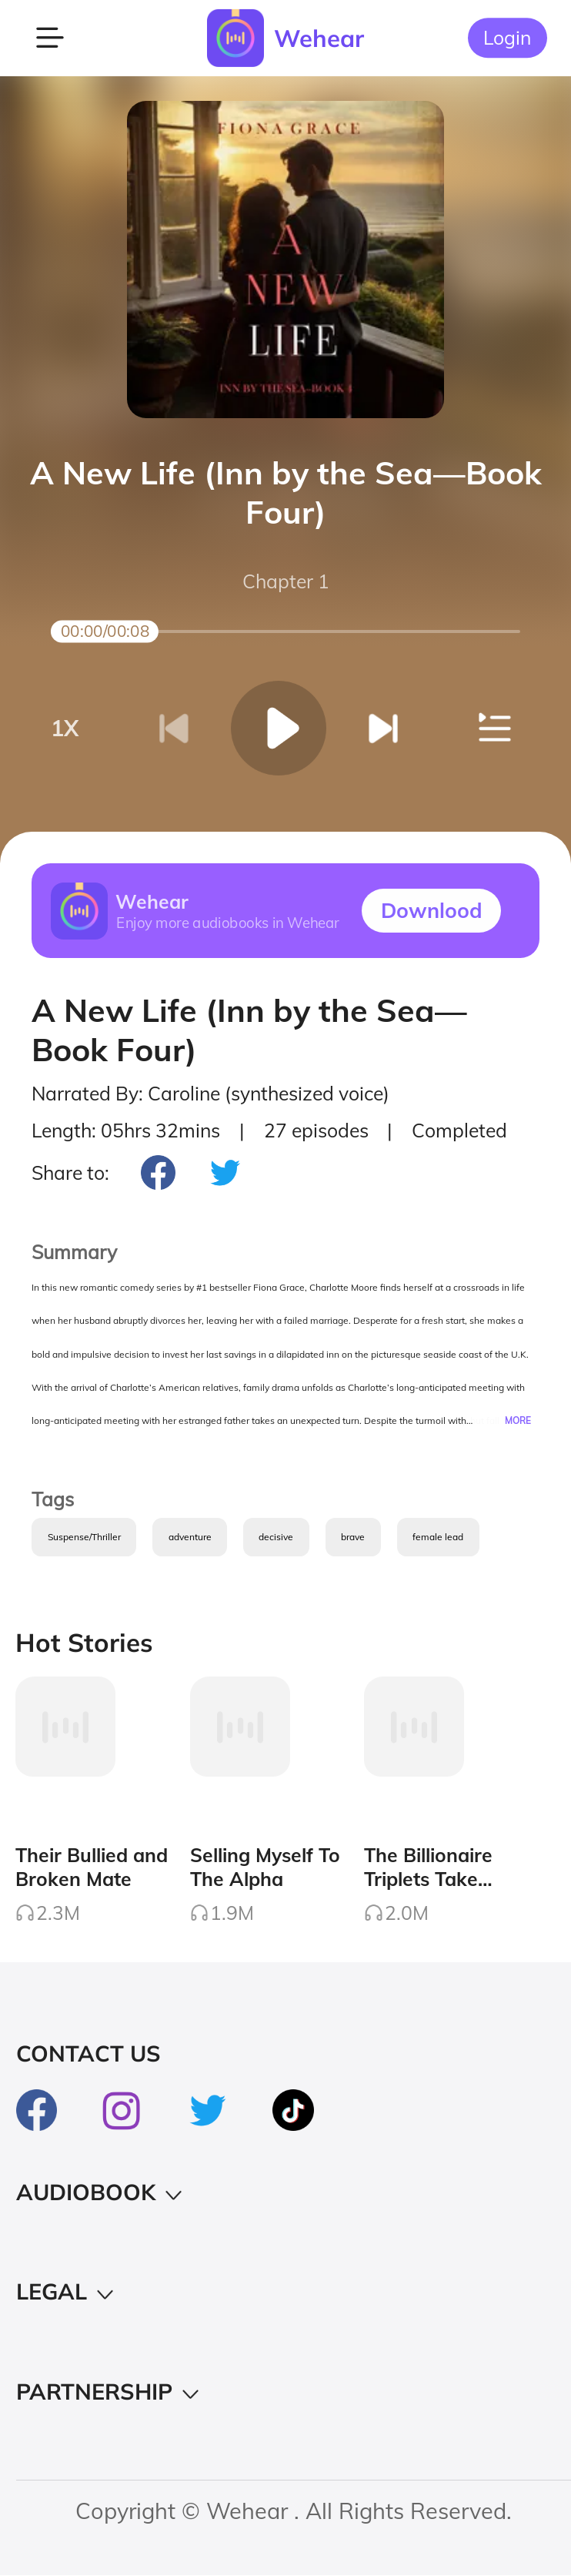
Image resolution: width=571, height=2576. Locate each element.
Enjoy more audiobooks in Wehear (227, 923)
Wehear (319, 38)
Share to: (70, 1172)
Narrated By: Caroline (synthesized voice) (210, 1093)
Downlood (432, 910)
